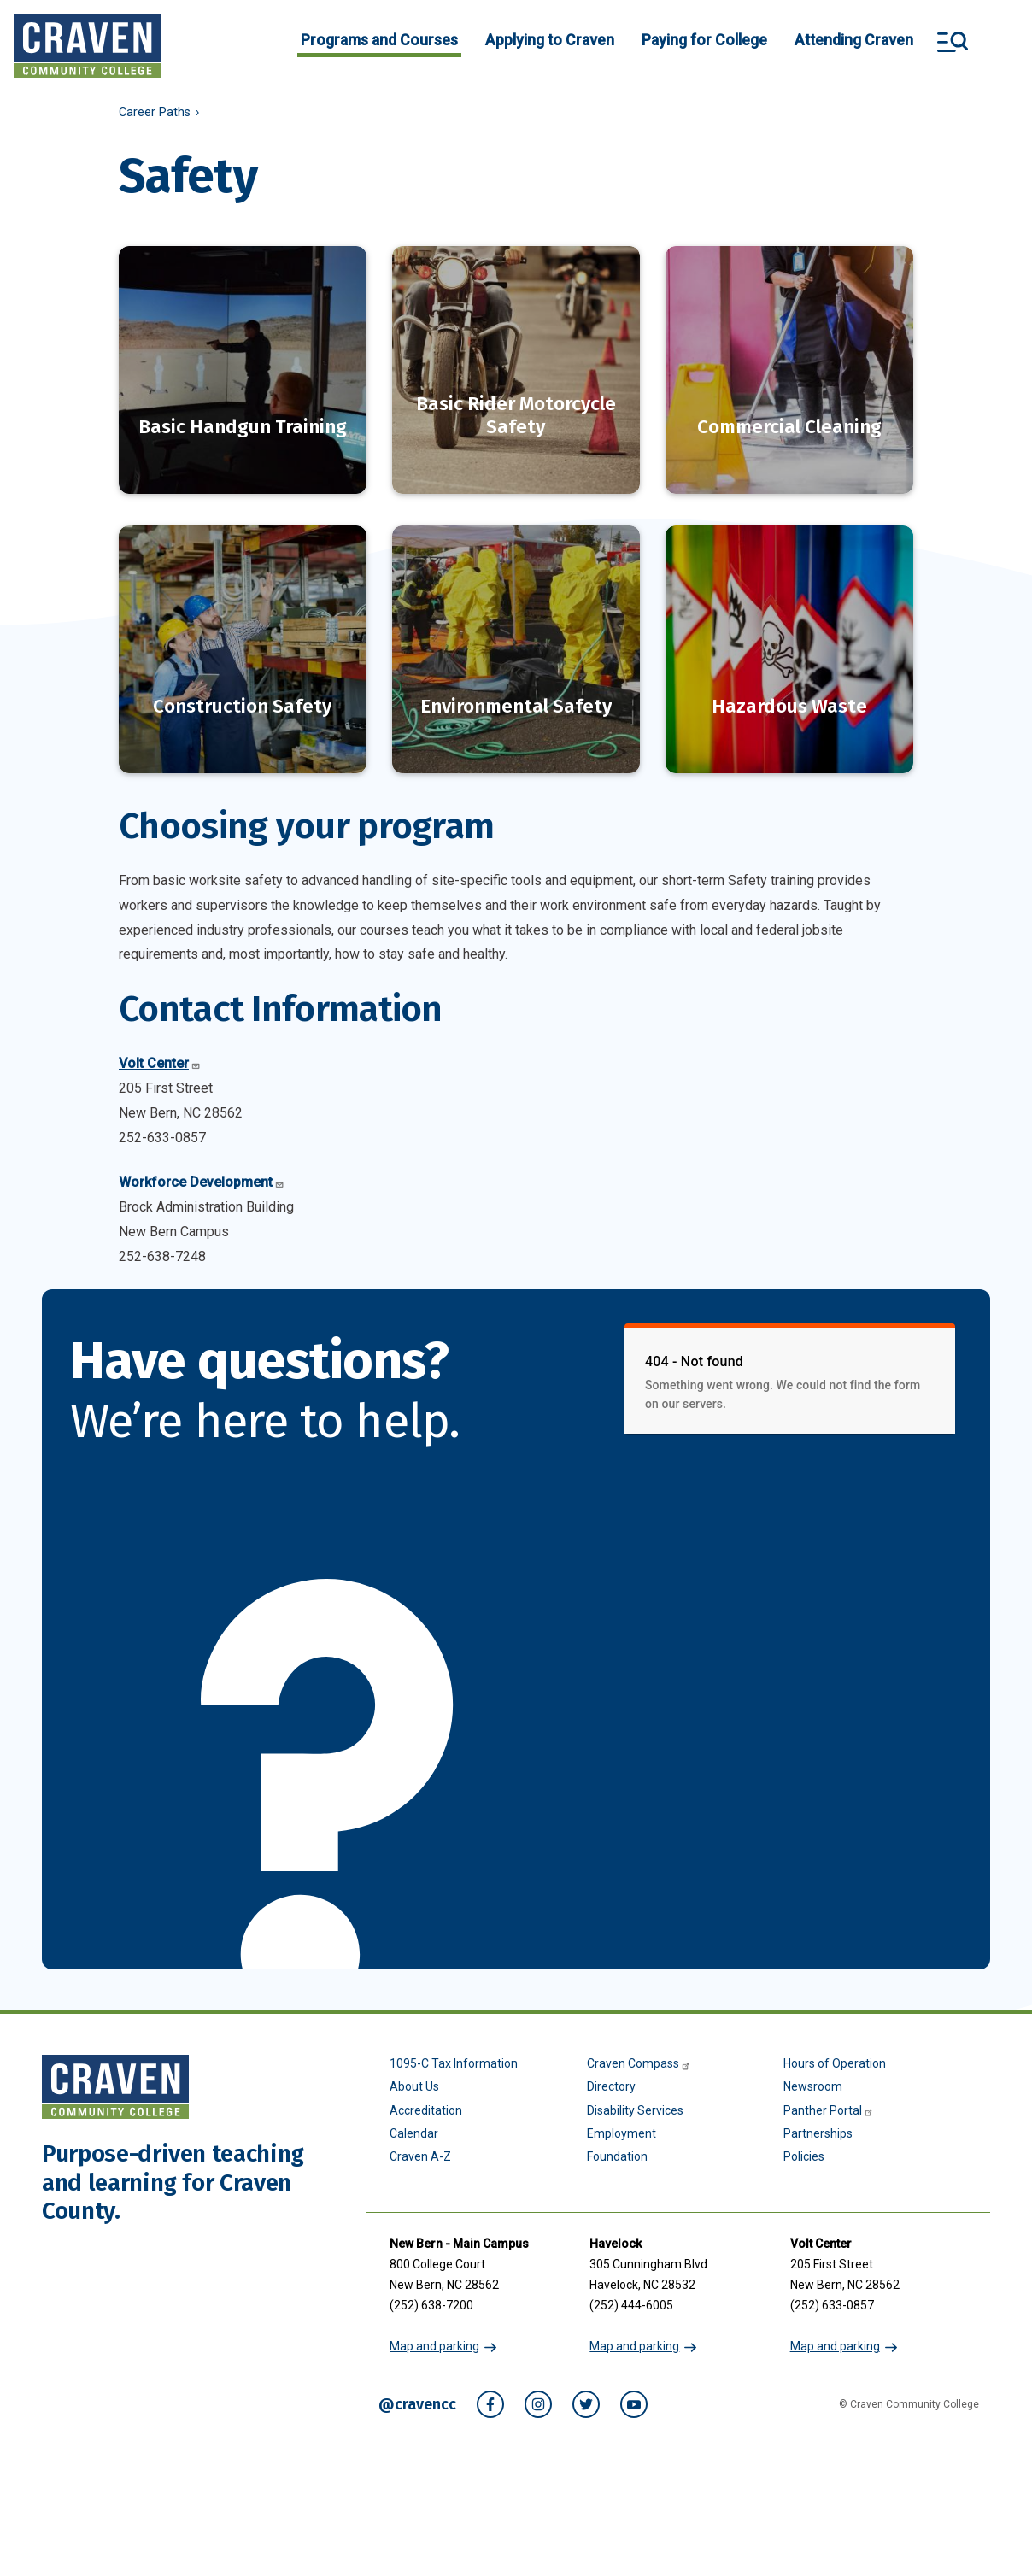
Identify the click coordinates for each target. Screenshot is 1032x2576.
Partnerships (818, 2111)
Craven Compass (639, 2041)
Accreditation (426, 2088)
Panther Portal (828, 2088)
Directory (611, 2064)
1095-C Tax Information (454, 2041)
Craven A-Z (420, 2134)
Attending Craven (854, 40)
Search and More (952, 42)
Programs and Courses (379, 40)
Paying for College (704, 40)
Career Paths (155, 112)
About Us (414, 2064)
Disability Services (635, 2088)
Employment (621, 2111)
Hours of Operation (834, 2041)
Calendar (414, 2111)
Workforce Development (201, 1160)
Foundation (617, 2134)
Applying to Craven (549, 40)
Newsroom (812, 2064)
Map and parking (434, 2324)
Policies (803, 2134)
